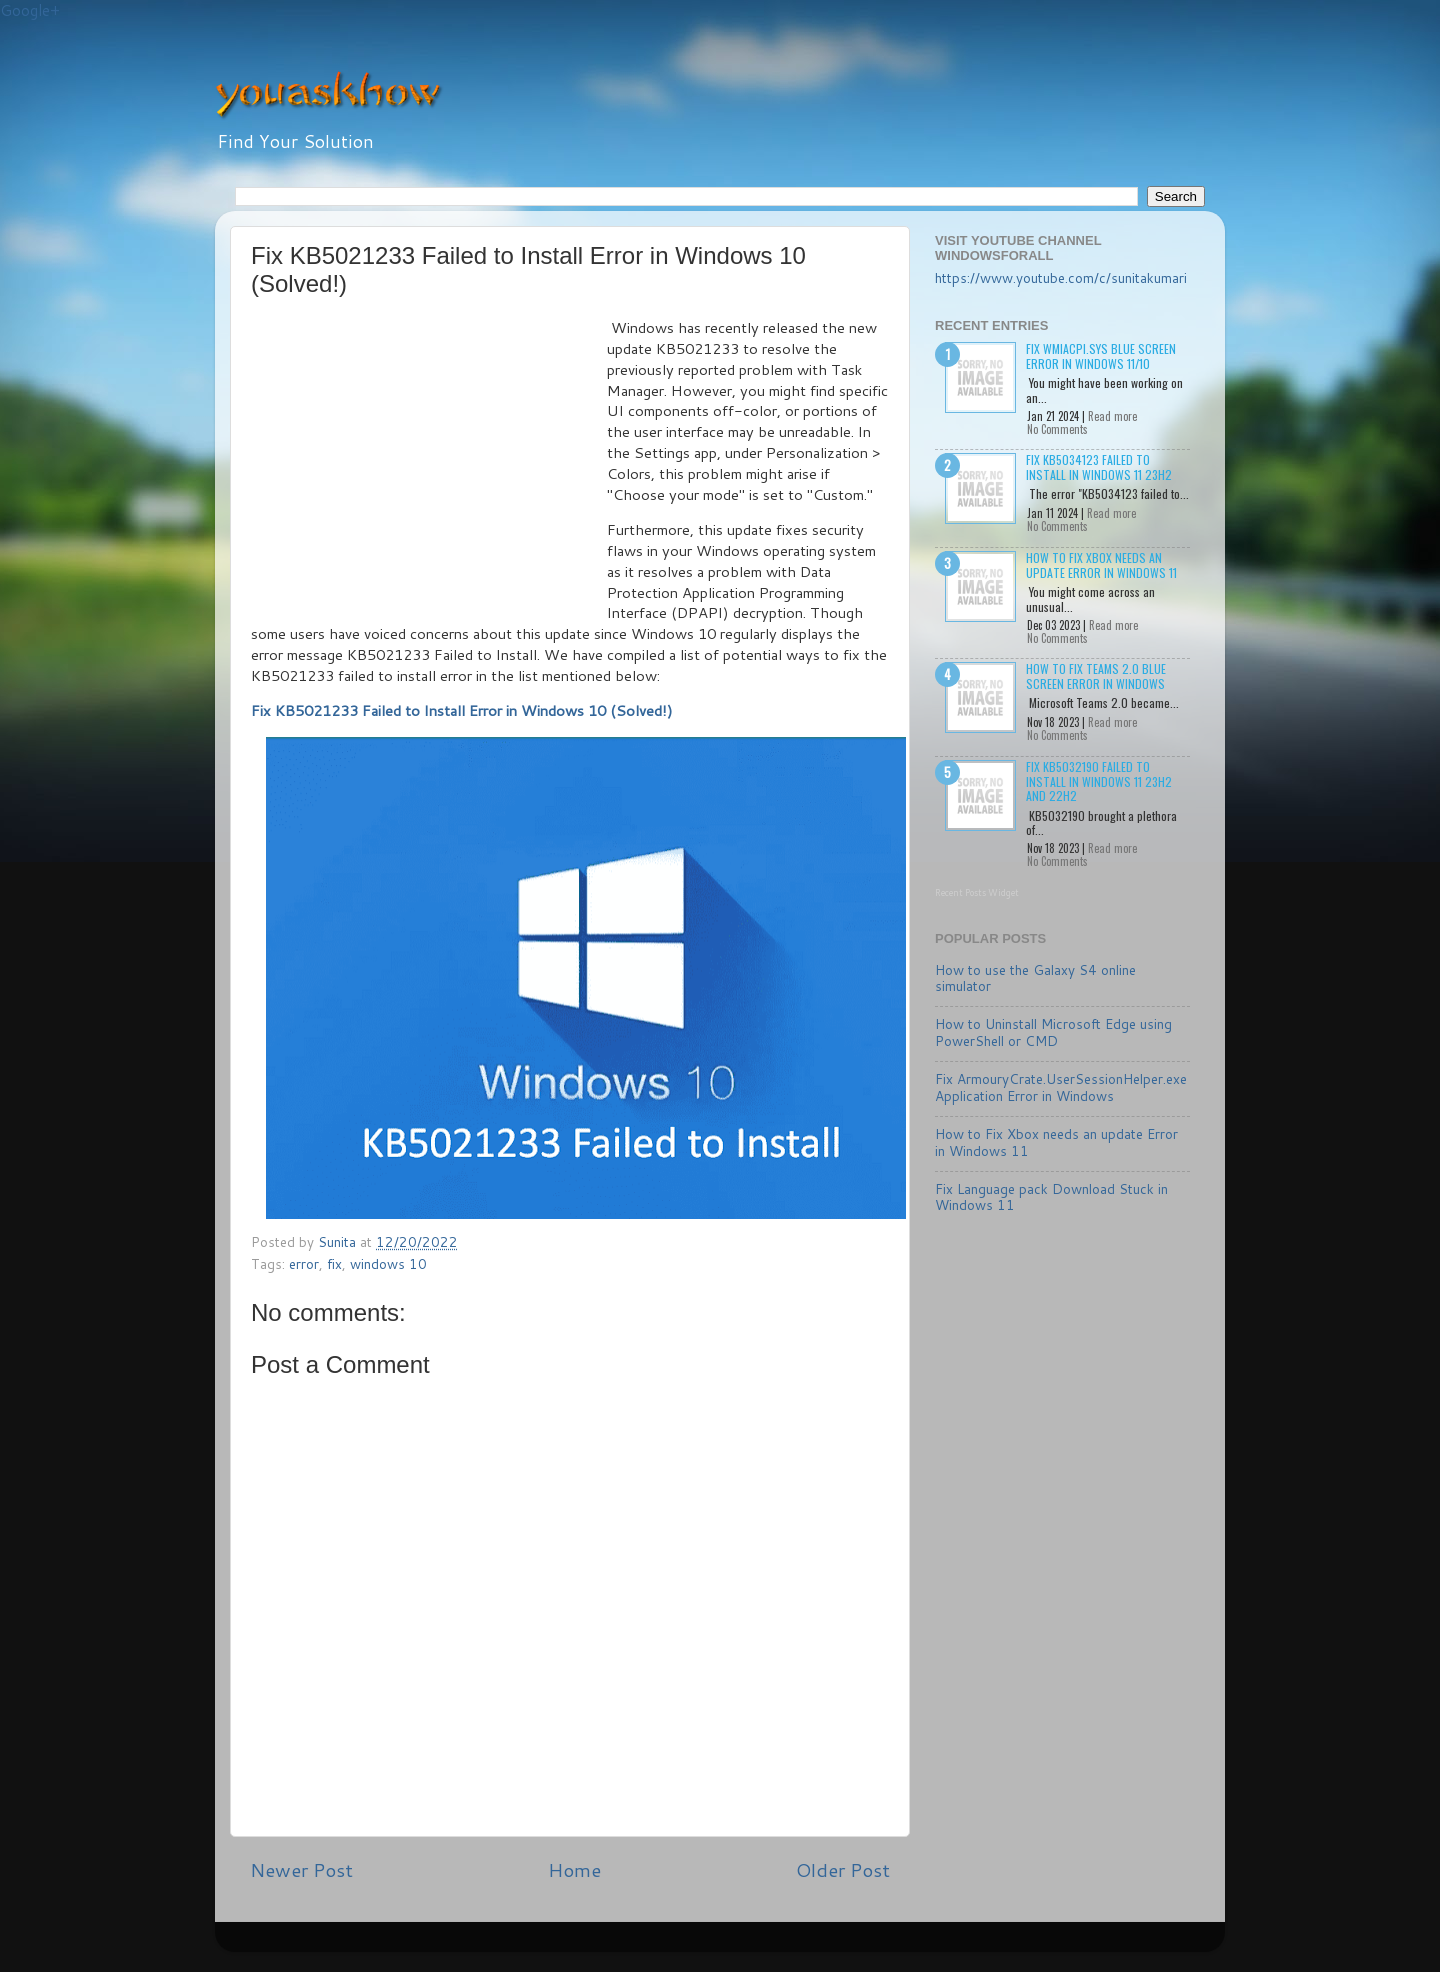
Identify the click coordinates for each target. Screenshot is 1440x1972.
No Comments (1057, 429)
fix (334, 1263)
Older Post (843, 1869)
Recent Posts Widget (977, 892)
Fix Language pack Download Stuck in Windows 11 (1051, 1196)
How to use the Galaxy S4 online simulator (1035, 977)
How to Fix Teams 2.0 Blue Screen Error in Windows (1096, 675)
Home (574, 1869)
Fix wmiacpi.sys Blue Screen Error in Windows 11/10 (1101, 355)
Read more (1112, 416)
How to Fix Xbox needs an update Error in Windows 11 (1101, 564)
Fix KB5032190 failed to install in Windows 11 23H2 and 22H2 (1099, 781)
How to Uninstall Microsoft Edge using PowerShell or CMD (1053, 1031)
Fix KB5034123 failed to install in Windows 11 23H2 (1099, 466)
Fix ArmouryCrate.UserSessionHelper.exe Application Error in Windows (1061, 1086)
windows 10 (388, 1263)
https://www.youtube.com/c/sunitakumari (1061, 277)
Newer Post (301, 1869)
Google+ (30, 10)
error (304, 1263)
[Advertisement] (429, 468)
